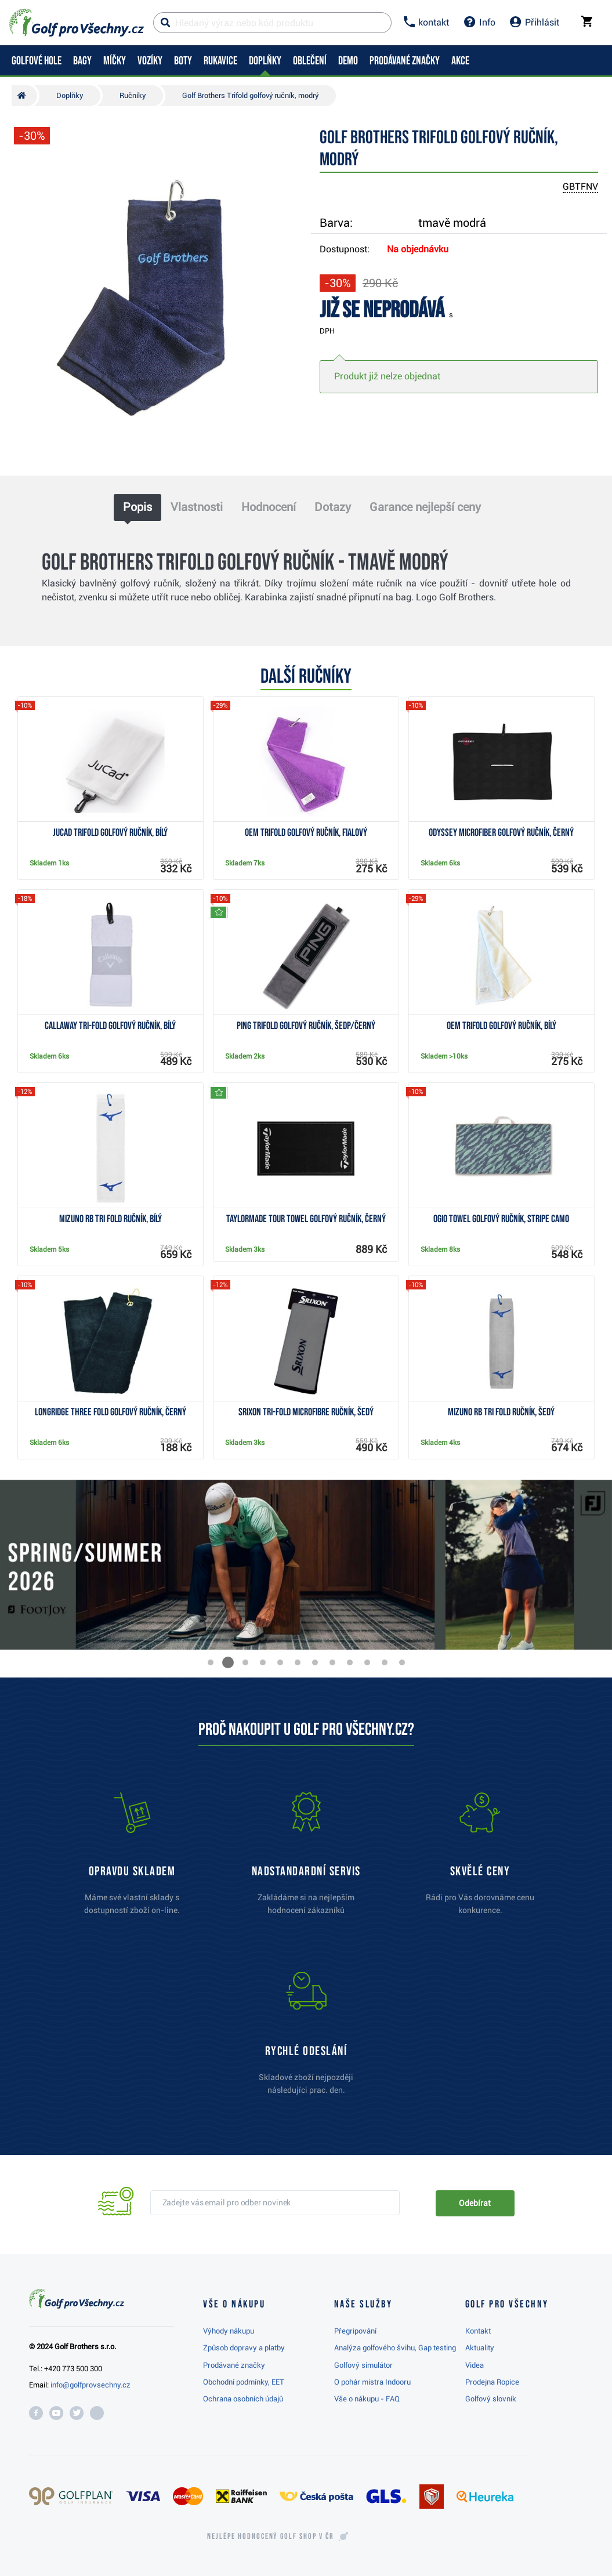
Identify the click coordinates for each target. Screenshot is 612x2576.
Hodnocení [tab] (268, 507)
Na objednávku (417, 249)
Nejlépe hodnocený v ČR (270, 2536)
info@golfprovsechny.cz (90, 2385)
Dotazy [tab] (332, 507)
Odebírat (474, 2203)
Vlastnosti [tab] (197, 507)
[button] (210, 1662)
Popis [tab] (137, 507)
